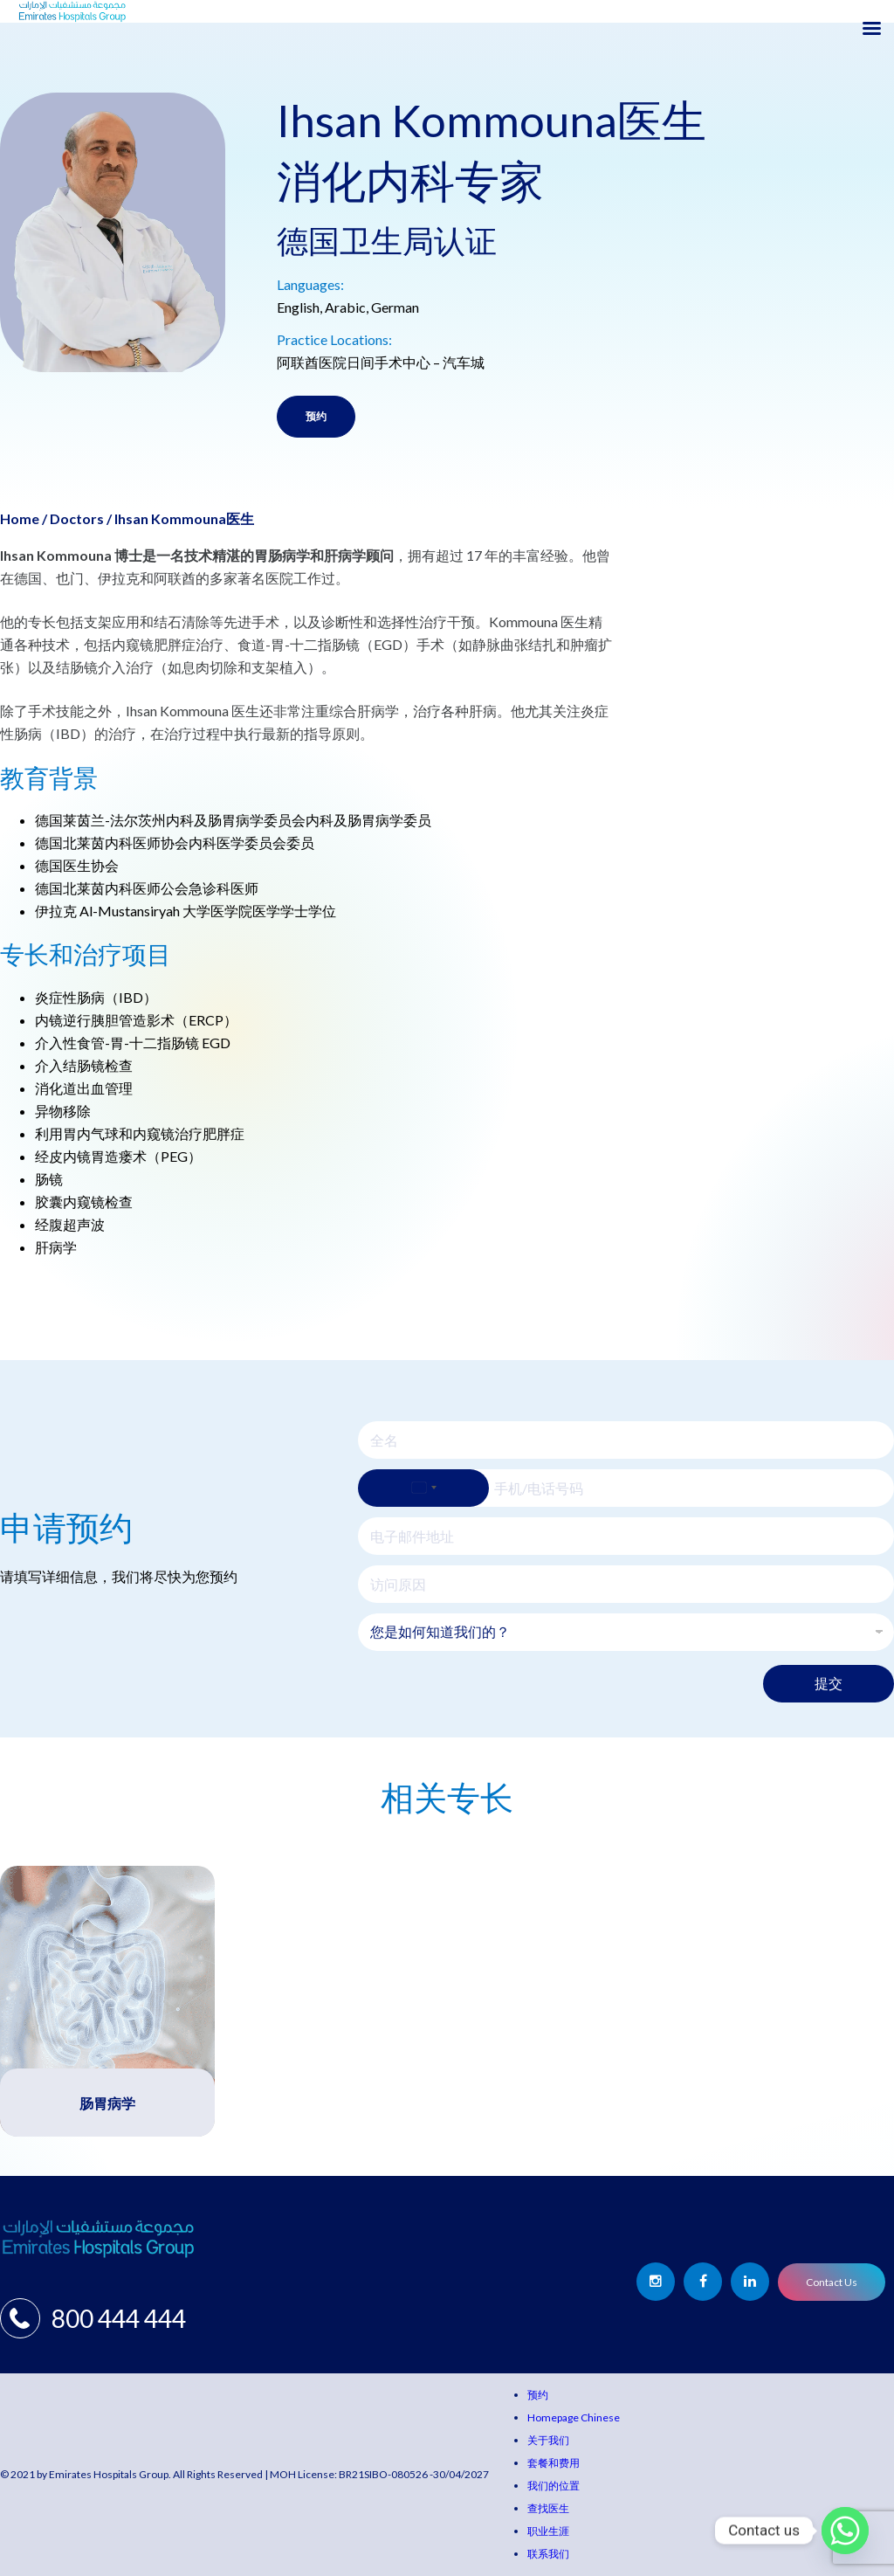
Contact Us (831, 2282)
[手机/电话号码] (626, 1488)
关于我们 (548, 2440)
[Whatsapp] (845, 2530)
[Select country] (423, 1488)
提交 (828, 1683)
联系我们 (548, 2553)
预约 (316, 416)
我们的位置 (553, 2485)
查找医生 (548, 2508)
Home (19, 518)
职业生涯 (548, 2531)
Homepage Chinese (573, 2417)
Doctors (77, 518)
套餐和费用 (553, 2462)
